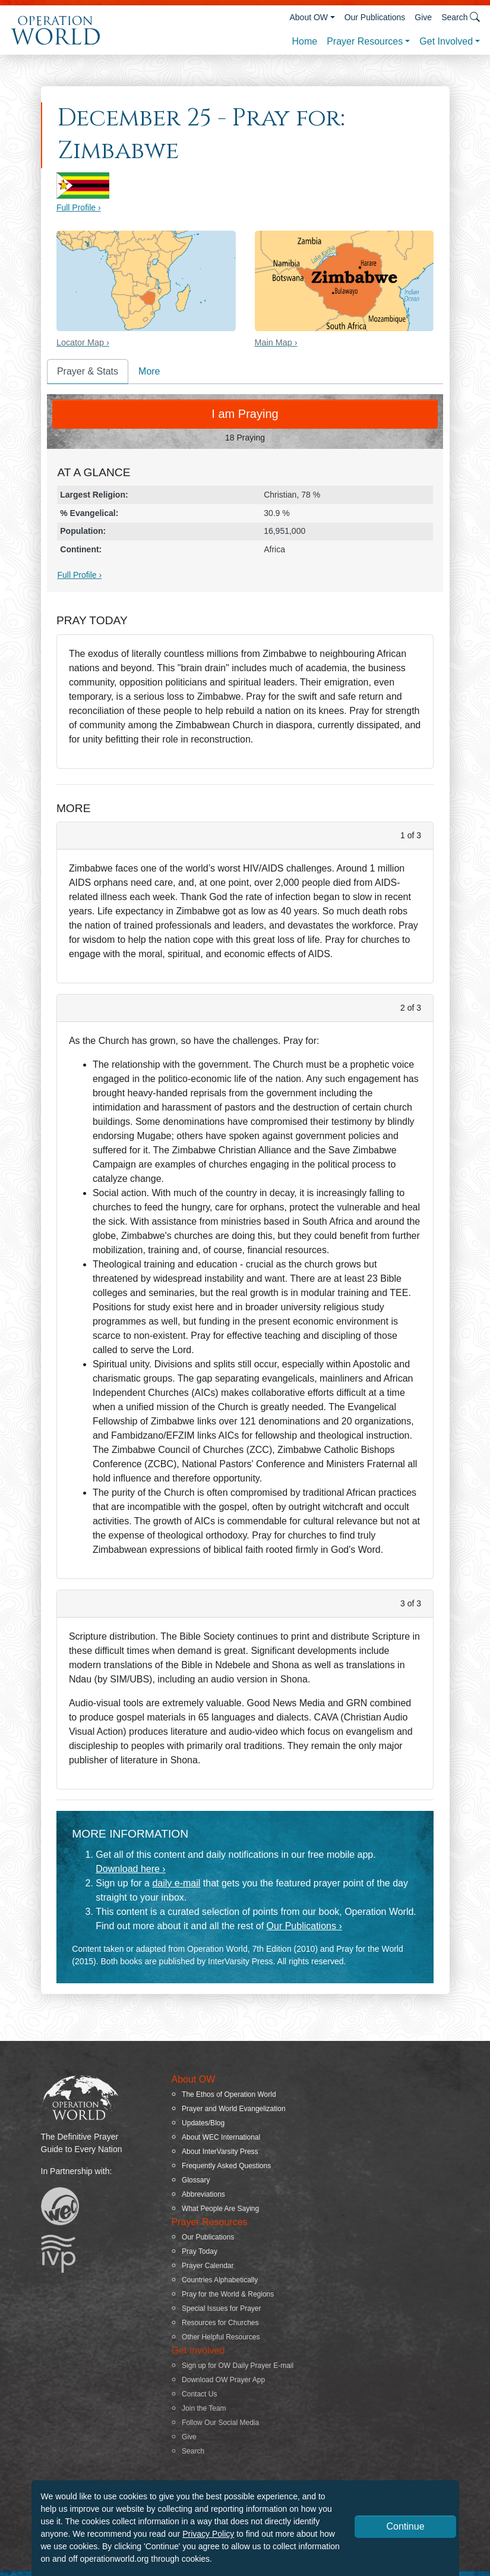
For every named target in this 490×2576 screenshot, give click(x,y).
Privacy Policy (208, 2534)
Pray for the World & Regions (228, 2294)
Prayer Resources (365, 41)
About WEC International (221, 2137)
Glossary (196, 2180)
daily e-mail (176, 1883)
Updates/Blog (203, 2123)
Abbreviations (203, 2194)
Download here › (130, 1869)
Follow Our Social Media (220, 2422)
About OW (308, 17)
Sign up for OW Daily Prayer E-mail (237, 2365)
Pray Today (199, 2251)
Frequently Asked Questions (226, 2166)
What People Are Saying (220, 2208)
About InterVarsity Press (220, 2151)
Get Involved (446, 41)
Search (193, 2451)
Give (423, 17)
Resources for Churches (220, 2323)
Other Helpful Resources (221, 2337)
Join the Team (204, 2408)
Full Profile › (78, 207)
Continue (405, 2526)
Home (304, 41)
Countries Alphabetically (220, 2280)
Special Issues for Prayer (221, 2308)
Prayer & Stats (87, 371)
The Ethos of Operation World (229, 2094)
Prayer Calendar (207, 2266)
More (149, 371)
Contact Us (199, 2394)
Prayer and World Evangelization (234, 2109)
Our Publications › (304, 1926)
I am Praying (244, 413)
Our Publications (375, 17)
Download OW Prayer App (223, 2380)
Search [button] (460, 17)
